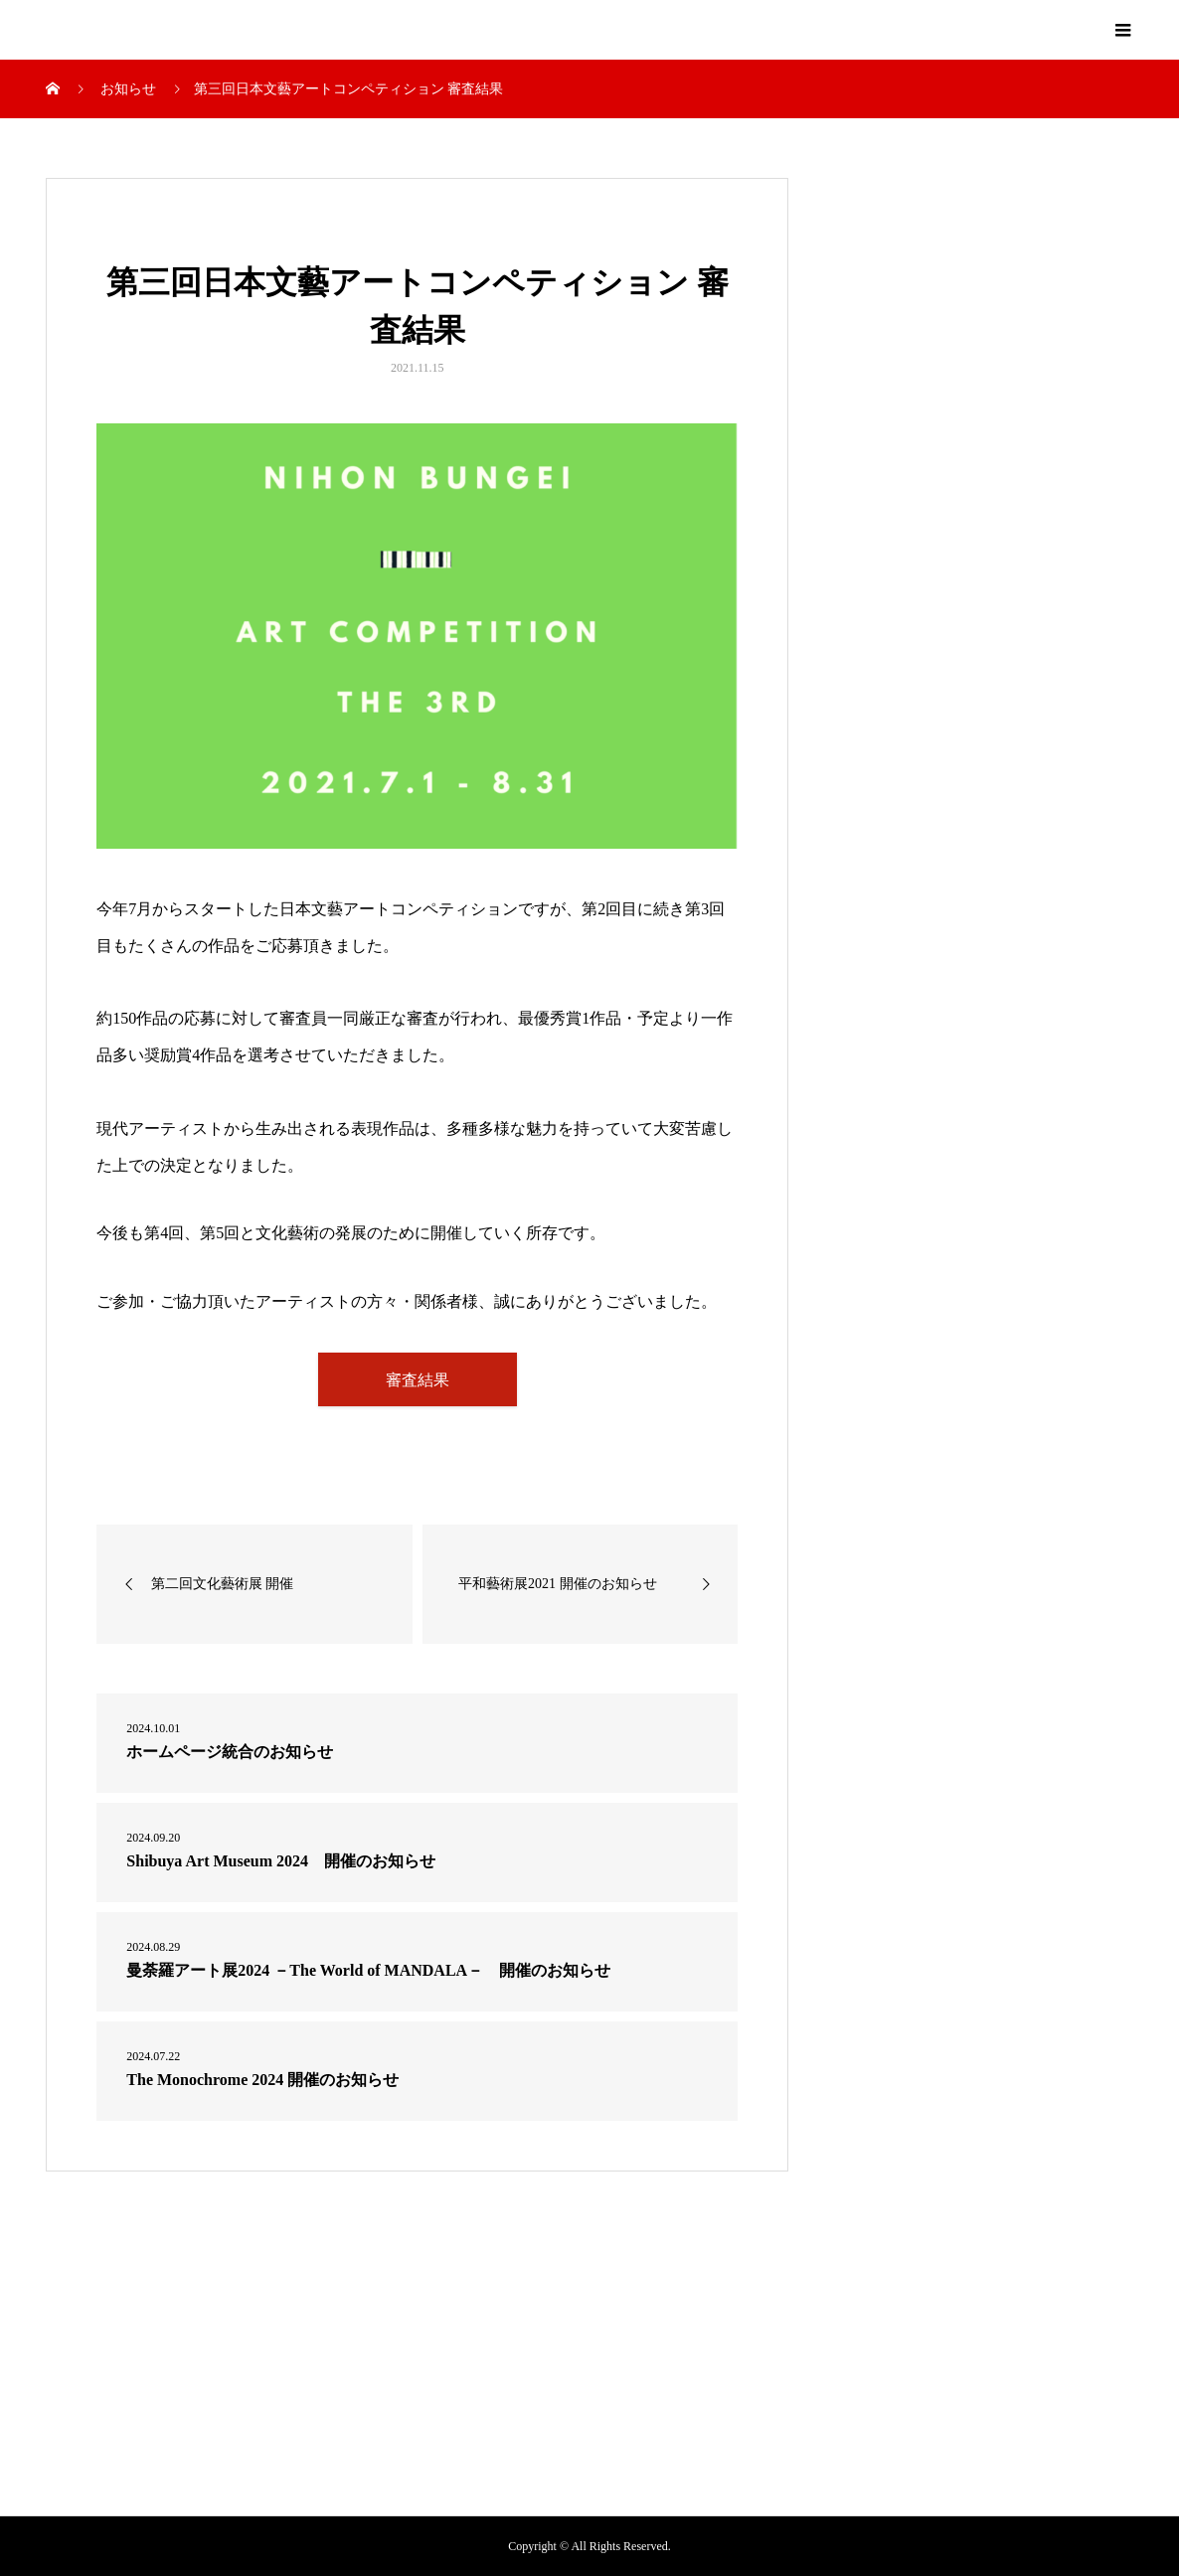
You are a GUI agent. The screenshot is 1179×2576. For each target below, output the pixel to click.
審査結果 (417, 1379)
